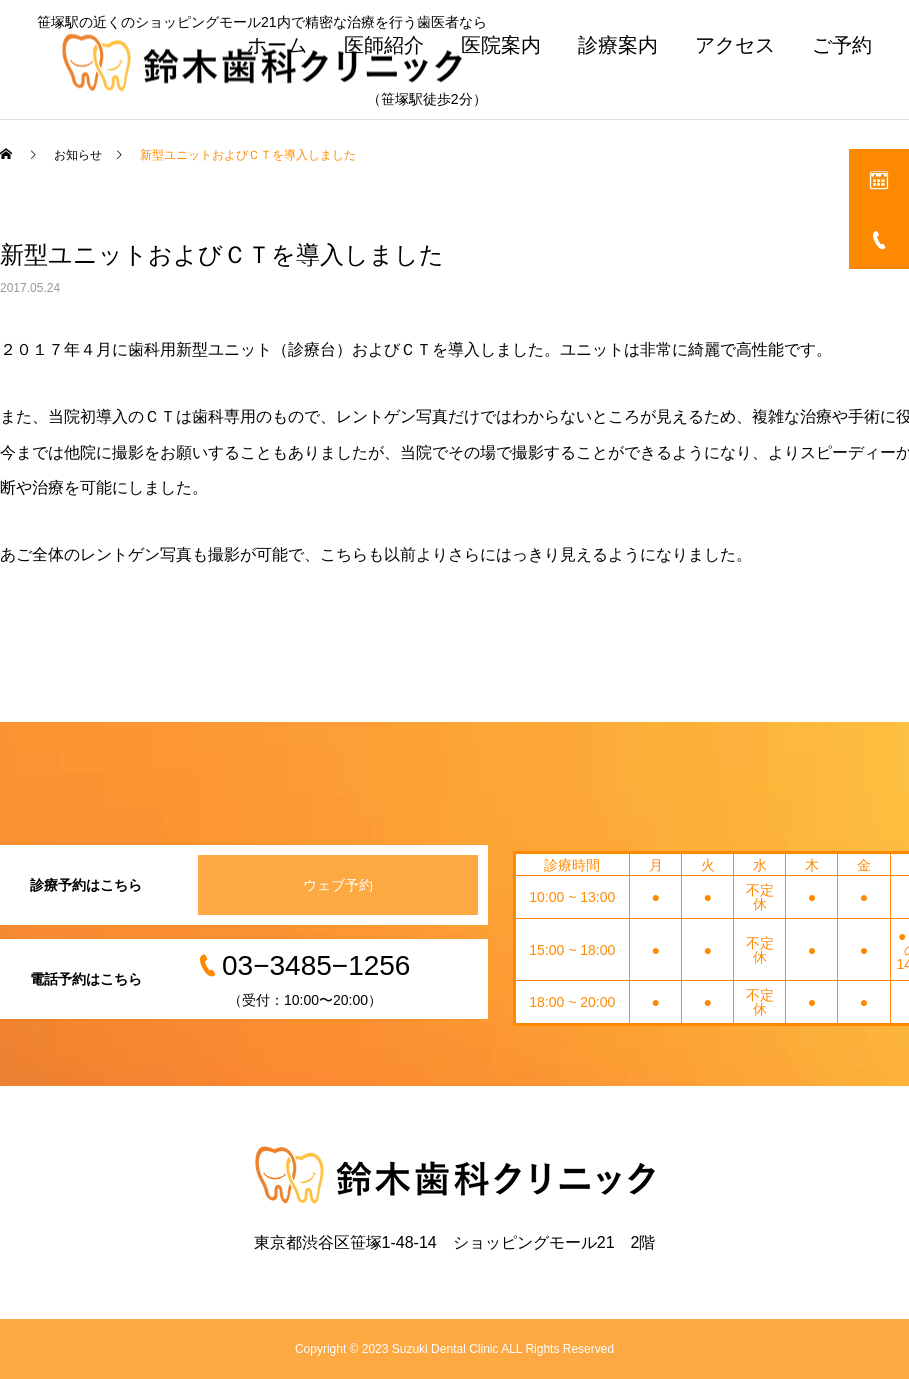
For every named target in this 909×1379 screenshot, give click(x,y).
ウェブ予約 (338, 885)
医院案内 (501, 45)
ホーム (277, 45)
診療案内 (618, 45)
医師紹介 (384, 45)
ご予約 (842, 45)
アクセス (735, 45)
